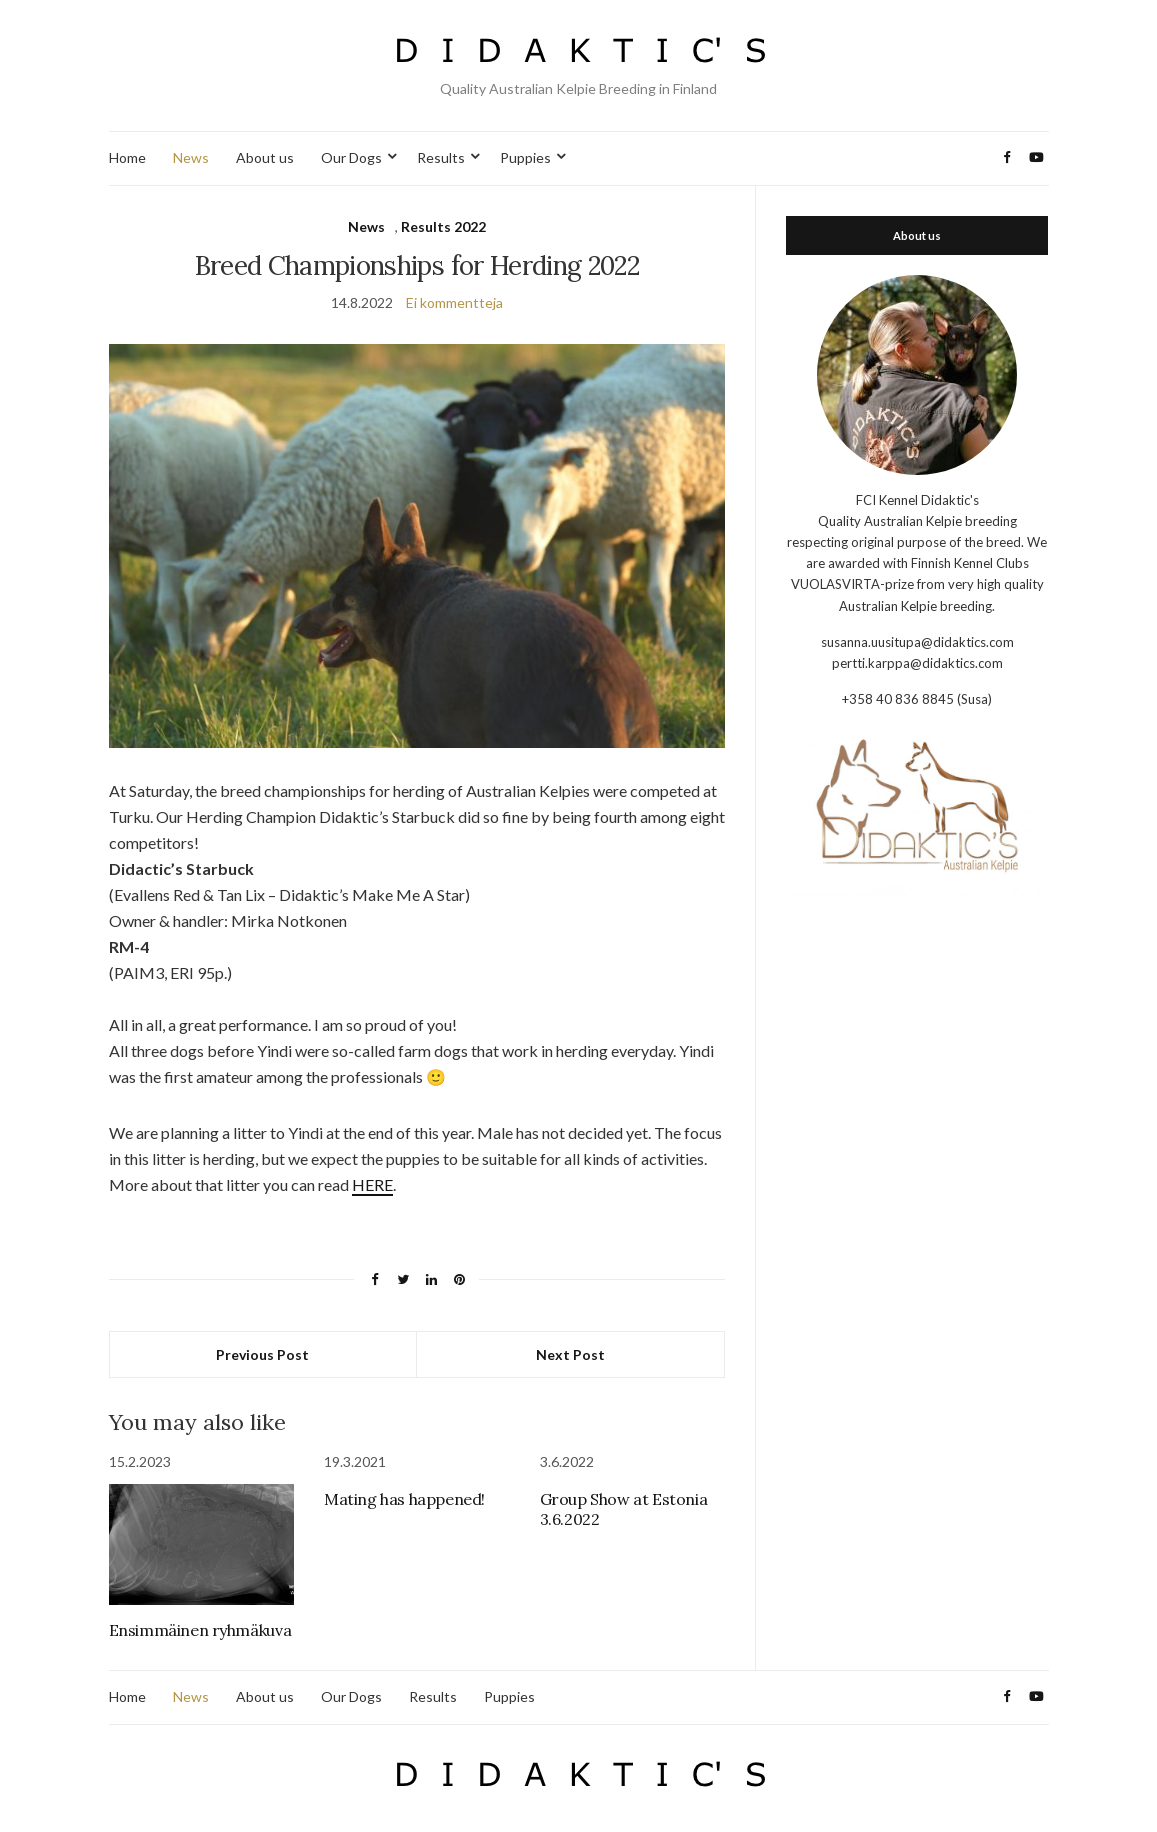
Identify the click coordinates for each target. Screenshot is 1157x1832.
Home (127, 157)
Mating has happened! (404, 1499)
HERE (372, 1184)
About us (265, 157)
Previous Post (262, 1354)
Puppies (525, 157)
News (191, 157)
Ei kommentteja (454, 302)
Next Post (570, 1354)
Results (441, 157)
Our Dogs (351, 157)
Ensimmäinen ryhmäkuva (200, 1630)
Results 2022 (443, 226)
